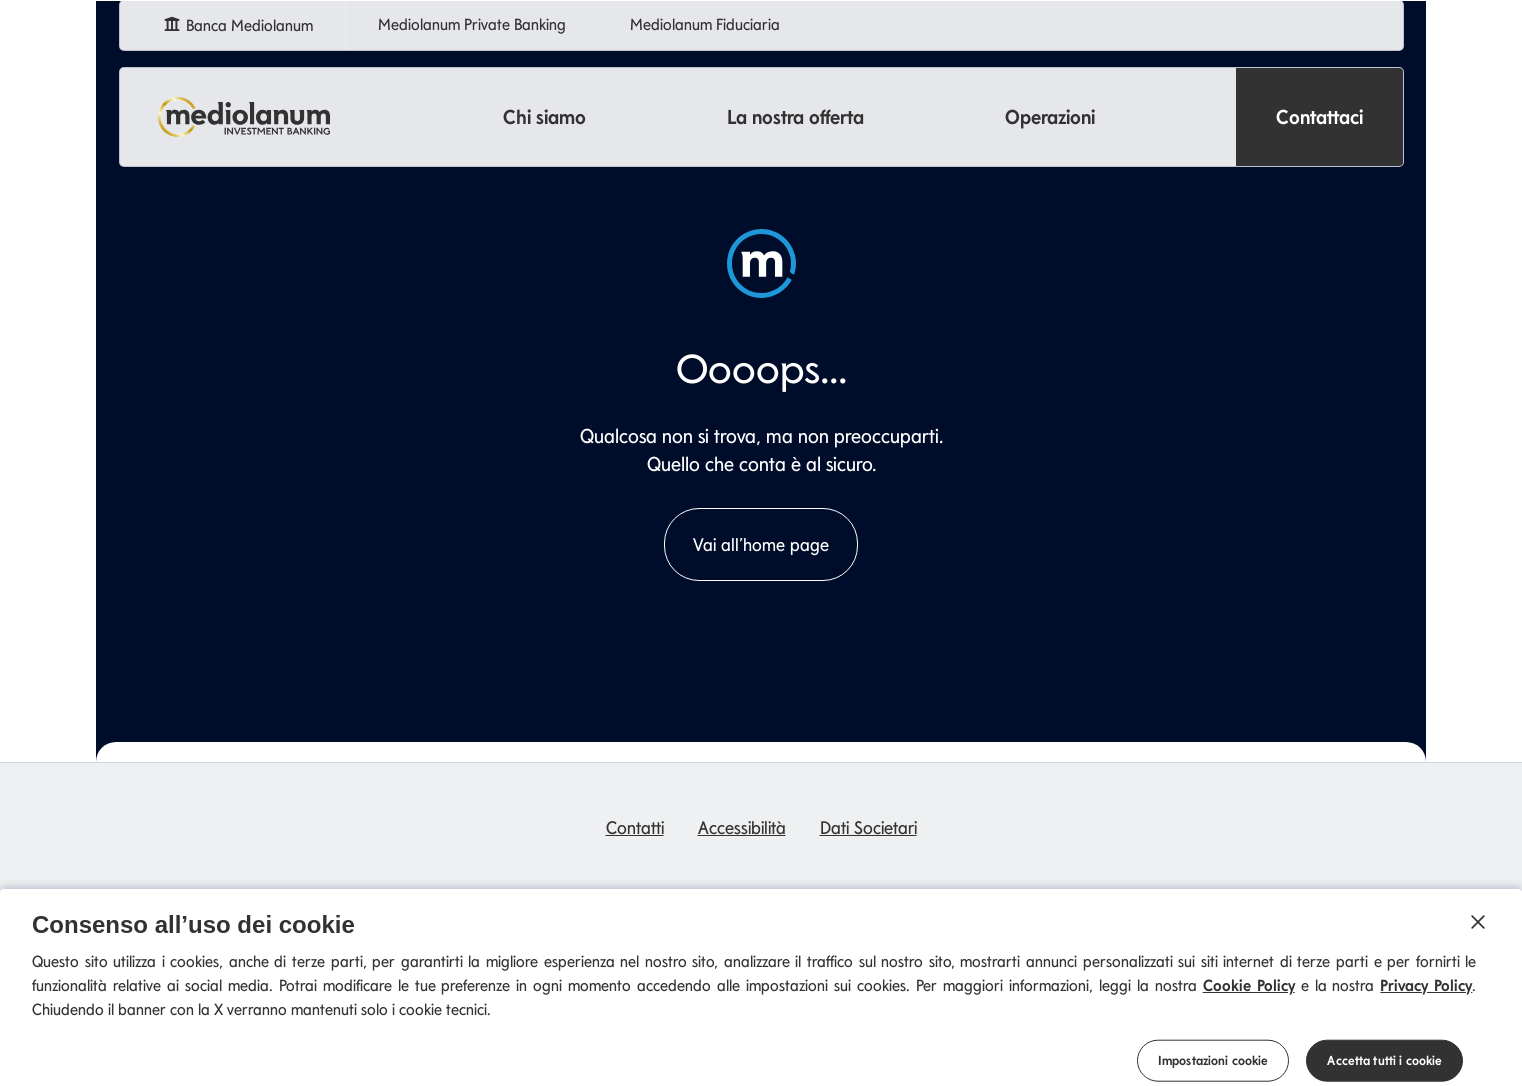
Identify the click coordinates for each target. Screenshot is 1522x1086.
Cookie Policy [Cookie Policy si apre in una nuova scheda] (1249, 996)
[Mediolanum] (244, 117)
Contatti (635, 827)
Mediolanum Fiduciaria (708, 25)
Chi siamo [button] (544, 117)
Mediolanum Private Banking (475, 25)
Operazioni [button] (1050, 117)
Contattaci (1319, 117)
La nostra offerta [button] (795, 117)
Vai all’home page (761, 544)
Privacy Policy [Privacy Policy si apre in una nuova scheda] (1426, 996)
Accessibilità (742, 827)
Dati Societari (868, 827)
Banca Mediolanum (241, 22)
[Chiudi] (1478, 933)
